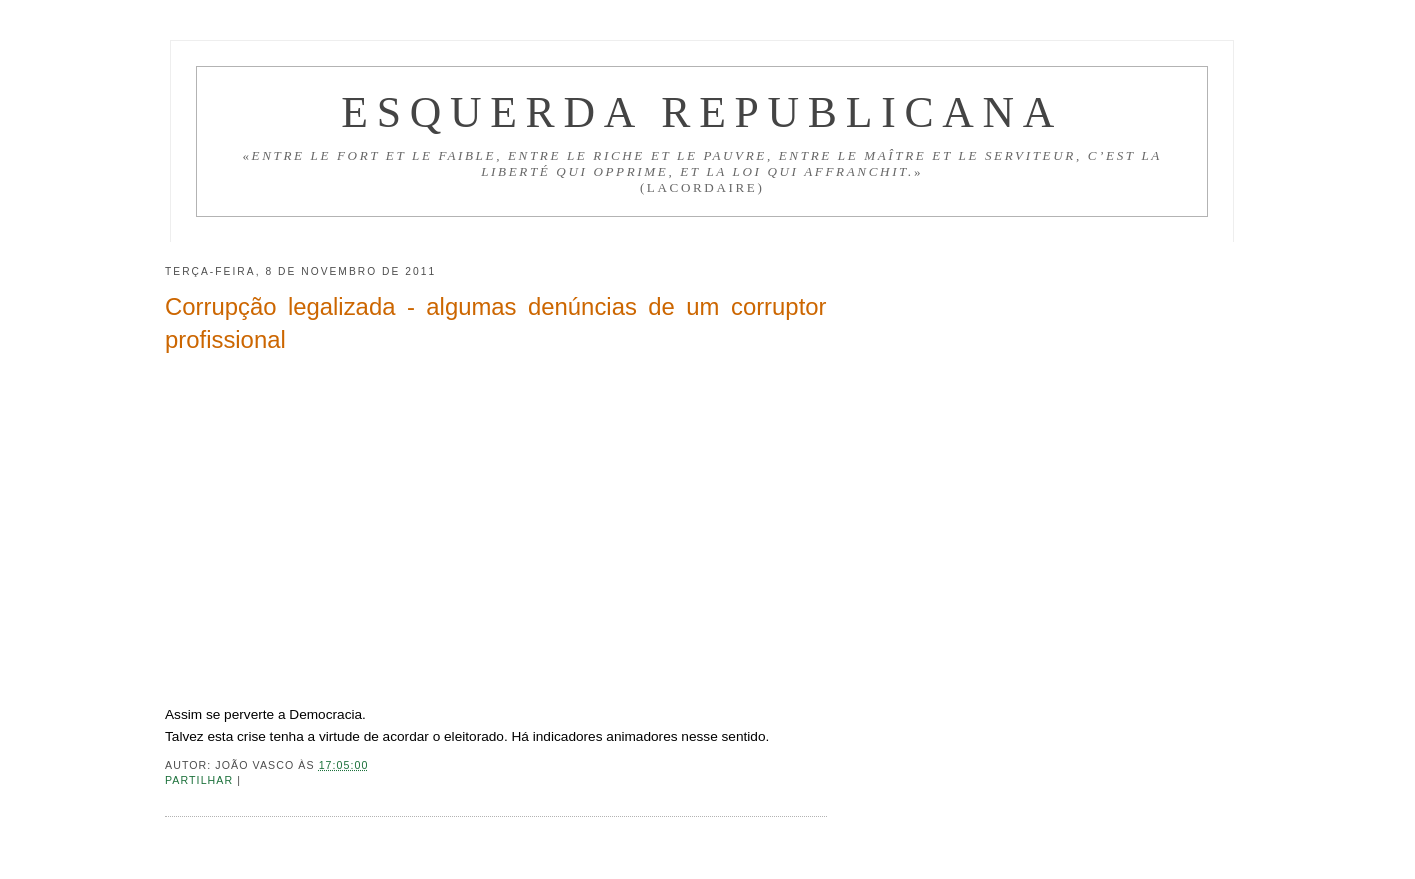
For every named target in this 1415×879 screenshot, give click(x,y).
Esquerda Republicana (702, 112)
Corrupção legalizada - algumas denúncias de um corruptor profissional (496, 323)
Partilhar (201, 780)
